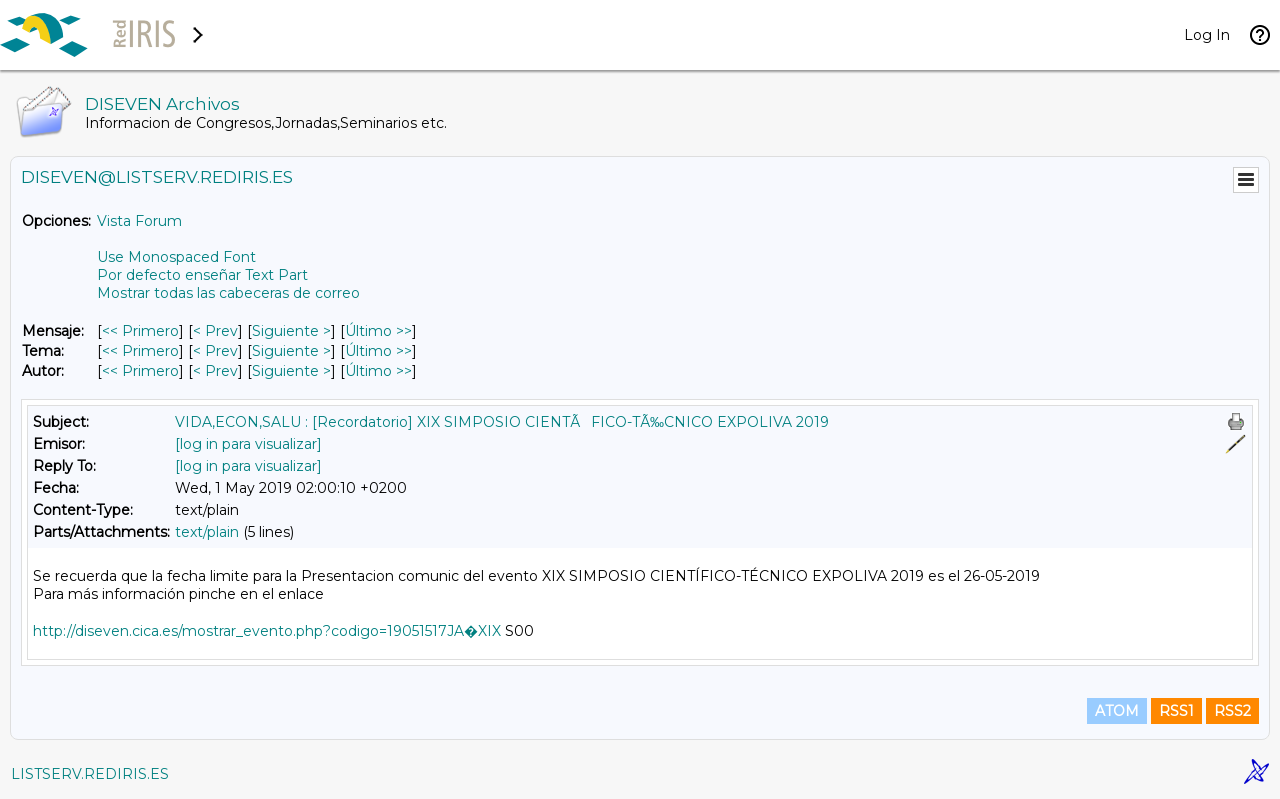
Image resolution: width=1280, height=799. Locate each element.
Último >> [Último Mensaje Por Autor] (378, 371)
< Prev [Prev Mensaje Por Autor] (215, 371)
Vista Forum (139, 221)
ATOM (1117, 711)
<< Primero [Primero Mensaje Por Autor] (140, 371)
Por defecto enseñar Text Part (202, 275)
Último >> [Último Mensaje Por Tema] (378, 351)
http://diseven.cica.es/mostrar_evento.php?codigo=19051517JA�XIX (267, 631)
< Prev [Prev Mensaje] (215, 331)
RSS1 (1176, 711)
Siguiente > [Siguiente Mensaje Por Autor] (291, 371)
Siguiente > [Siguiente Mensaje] (291, 331)
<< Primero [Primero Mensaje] (140, 331)
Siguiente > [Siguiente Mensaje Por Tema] (291, 351)
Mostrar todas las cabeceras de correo (228, 293)
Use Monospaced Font (176, 257)
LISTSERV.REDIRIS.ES (90, 774)
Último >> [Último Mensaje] (378, 331)
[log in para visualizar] (248, 444)
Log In (1207, 35)
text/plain (207, 532)
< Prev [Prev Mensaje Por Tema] (215, 351)
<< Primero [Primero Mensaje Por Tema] (140, 351)
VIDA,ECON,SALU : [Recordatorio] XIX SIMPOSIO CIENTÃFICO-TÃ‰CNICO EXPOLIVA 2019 (502, 422)
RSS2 (1232, 711)
